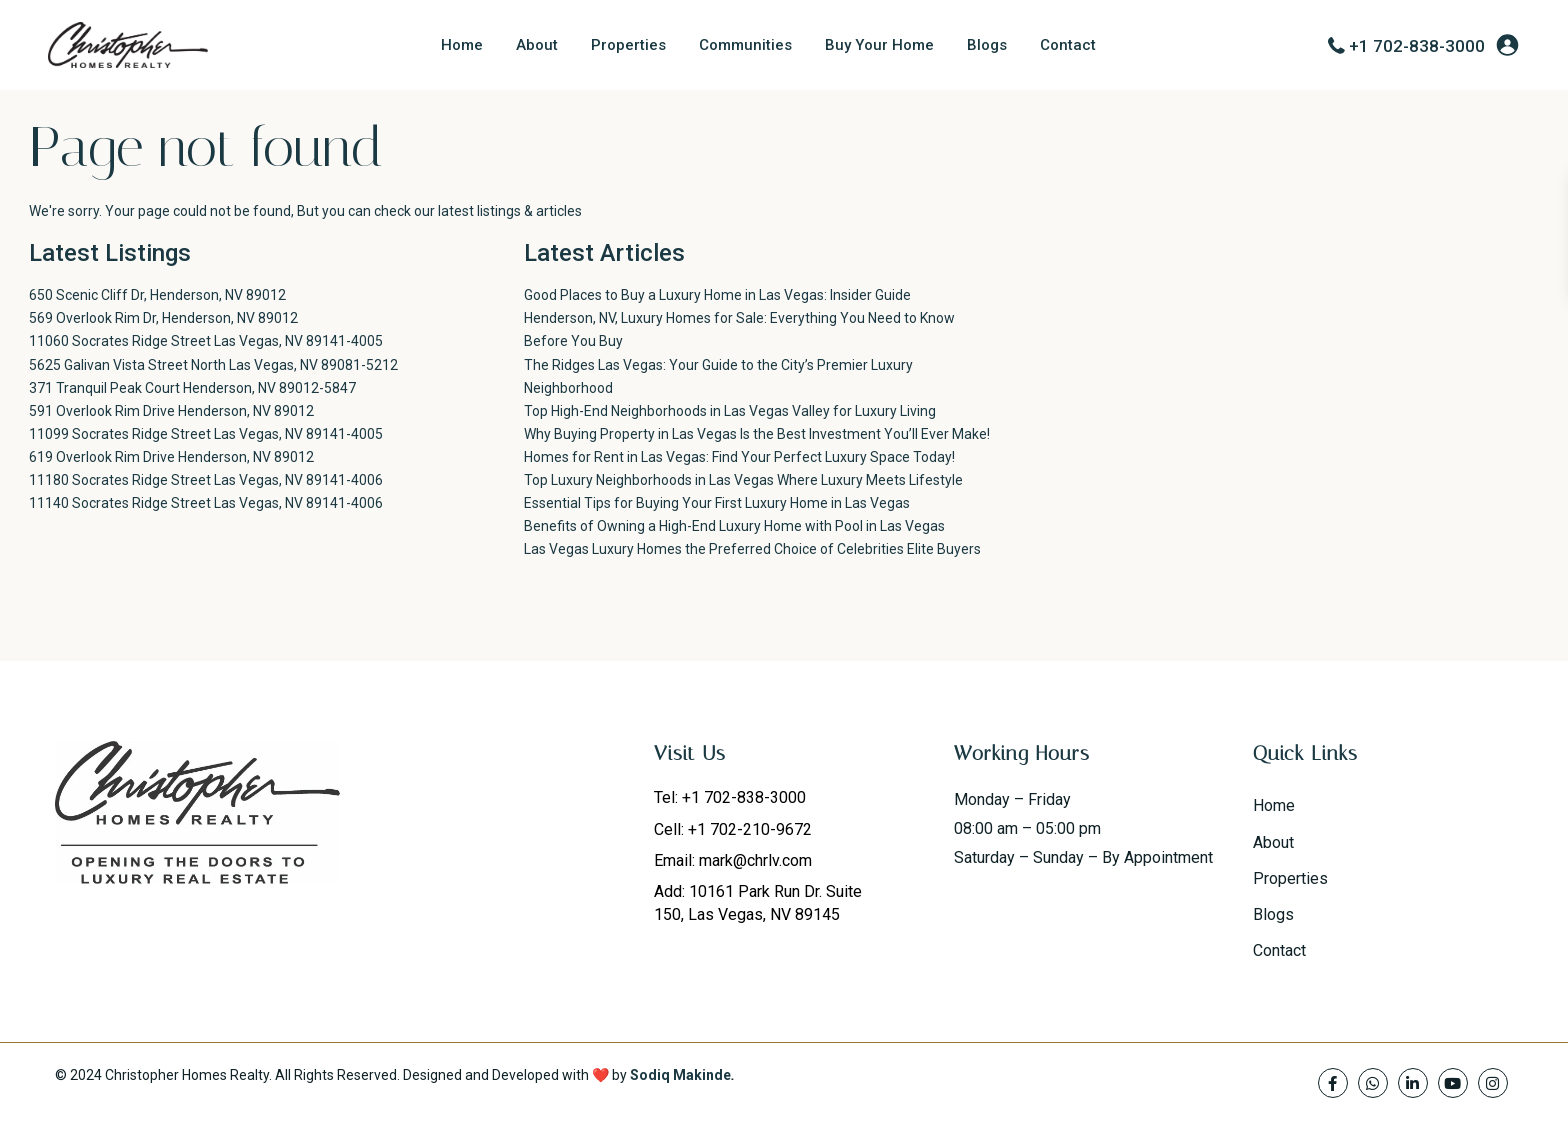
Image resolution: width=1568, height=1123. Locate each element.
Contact (1068, 45)
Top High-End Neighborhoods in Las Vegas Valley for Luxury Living (730, 411)
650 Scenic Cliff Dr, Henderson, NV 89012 (157, 295)
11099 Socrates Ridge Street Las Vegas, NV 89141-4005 (206, 434)
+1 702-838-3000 (1417, 46)
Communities (745, 45)
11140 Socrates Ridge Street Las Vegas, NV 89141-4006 (206, 503)
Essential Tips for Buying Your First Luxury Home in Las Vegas (717, 503)
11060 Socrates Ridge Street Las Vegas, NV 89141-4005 (206, 341)
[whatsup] (1373, 1083)
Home (462, 45)
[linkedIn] (1413, 1083)
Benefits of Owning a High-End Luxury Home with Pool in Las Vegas (734, 526)
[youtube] (1453, 1083)
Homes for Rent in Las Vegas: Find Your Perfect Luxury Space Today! (739, 457)
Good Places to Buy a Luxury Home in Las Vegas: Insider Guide (717, 295)
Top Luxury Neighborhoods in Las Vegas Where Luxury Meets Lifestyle (743, 480)
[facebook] (1333, 1083)
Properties (628, 45)
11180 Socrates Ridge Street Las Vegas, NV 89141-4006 (206, 480)
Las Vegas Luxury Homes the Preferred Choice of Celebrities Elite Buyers (752, 549)
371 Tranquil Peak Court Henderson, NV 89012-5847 (192, 388)
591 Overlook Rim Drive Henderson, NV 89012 (171, 411)
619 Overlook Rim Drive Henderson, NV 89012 (171, 457)
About (537, 45)
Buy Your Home (879, 45)
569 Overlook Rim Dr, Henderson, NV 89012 (163, 318)
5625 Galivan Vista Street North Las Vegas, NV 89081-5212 (213, 365)
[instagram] (1493, 1083)
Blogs (987, 45)
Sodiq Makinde (680, 1075)
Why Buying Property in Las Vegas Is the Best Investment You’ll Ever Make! (757, 434)
